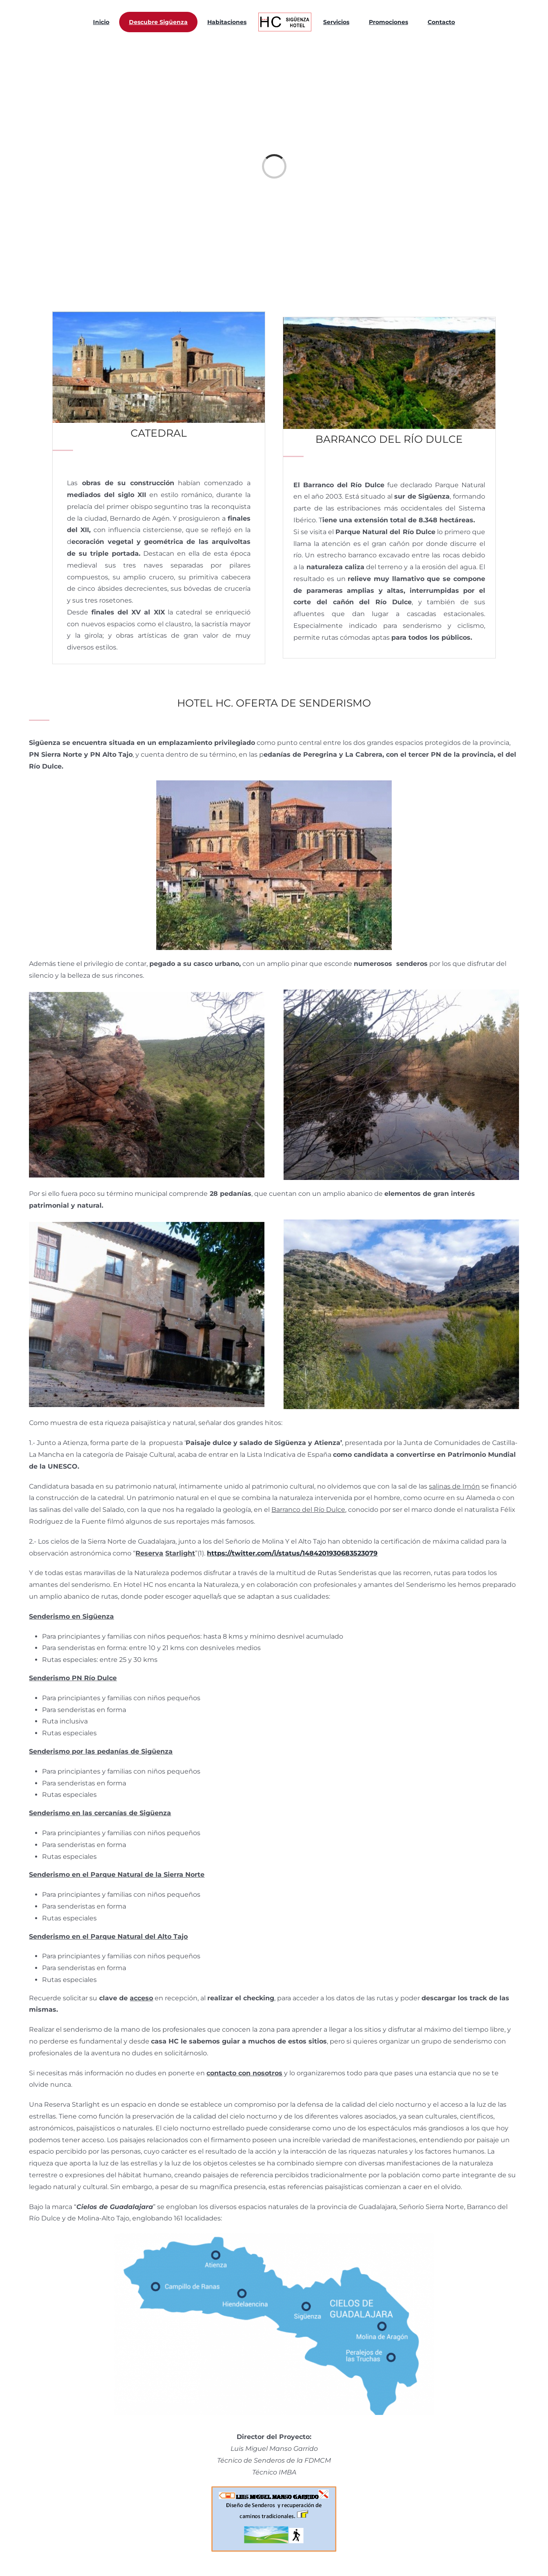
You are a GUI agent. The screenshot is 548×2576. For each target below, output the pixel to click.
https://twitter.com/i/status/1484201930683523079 (292, 1553)
